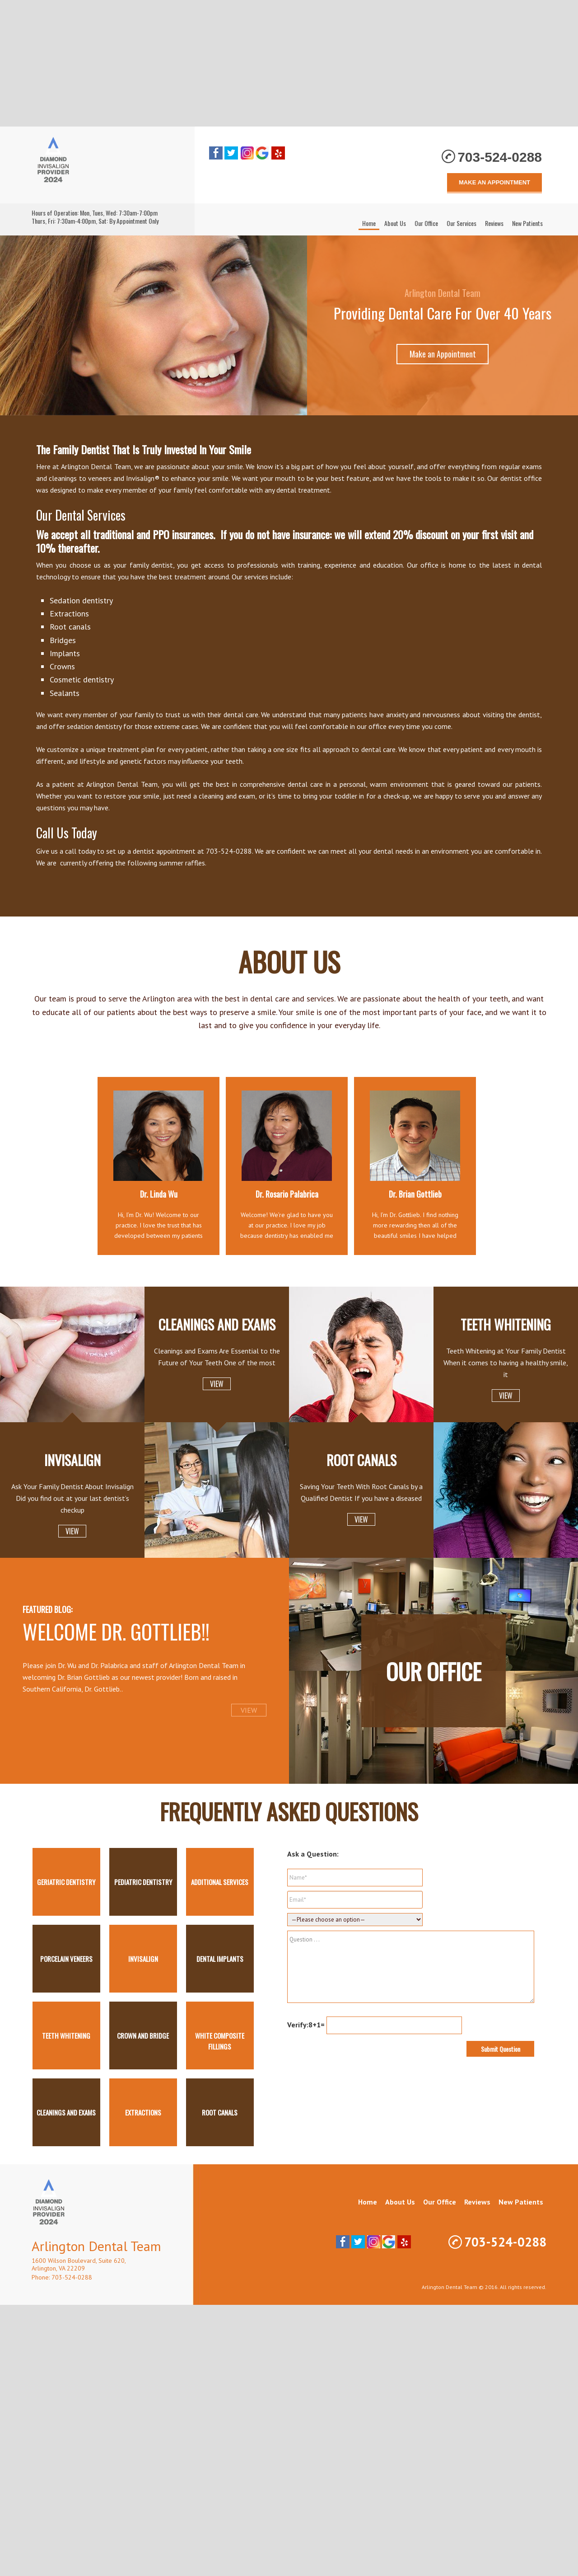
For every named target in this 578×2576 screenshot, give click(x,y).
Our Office (433, 1671)
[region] (289, 325)
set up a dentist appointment (150, 851)
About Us (400, 2201)
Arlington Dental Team (104, 165)
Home (367, 2201)
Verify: (297, 2024)
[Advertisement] (289, 63)
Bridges (63, 640)
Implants (65, 653)
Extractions (69, 613)
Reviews (477, 2201)
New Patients (521, 2201)
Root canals (70, 626)
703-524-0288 (499, 157)
